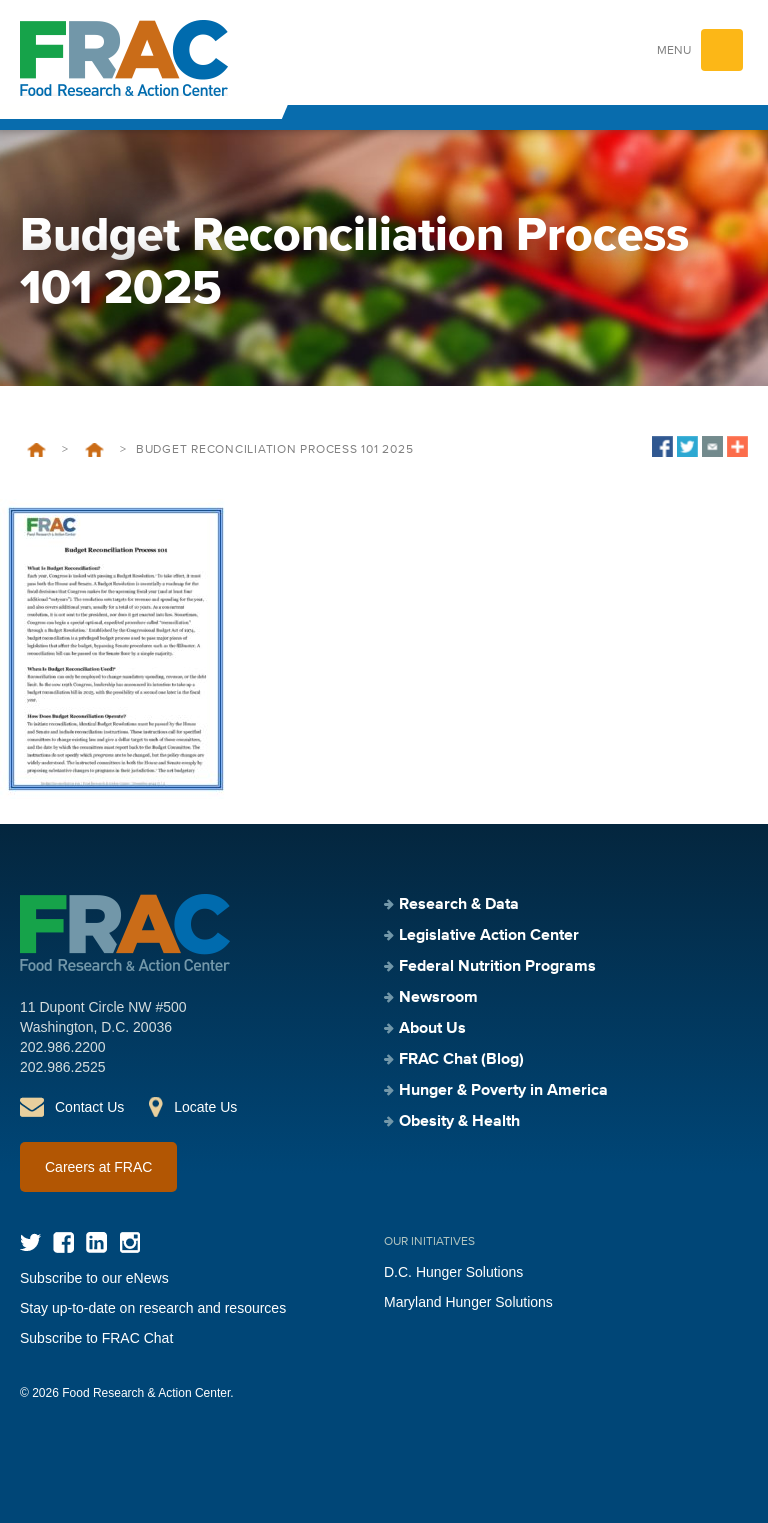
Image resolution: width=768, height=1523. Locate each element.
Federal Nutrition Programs (497, 967)
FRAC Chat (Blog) (461, 1060)
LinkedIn (96, 1242)
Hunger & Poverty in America (503, 1091)
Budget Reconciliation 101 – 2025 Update (94, 450)
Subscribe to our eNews (94, 1278)
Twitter (30, 1242)
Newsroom (438, 998)
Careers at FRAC (98, 1167)
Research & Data (459, 905)
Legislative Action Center (489, 936)
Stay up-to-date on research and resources (153, 1308)
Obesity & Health (459, 1122)
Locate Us (205, 1107)
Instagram (129, 1242)
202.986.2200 (63, 1047)
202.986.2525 (63, 1067)
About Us (432, 1029)
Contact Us (89, 1107)
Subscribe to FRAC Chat (96, 1338)
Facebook (63, 1242)
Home (36, 450)
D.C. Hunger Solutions (453, 1272)
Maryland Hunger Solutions (468, 1302)
